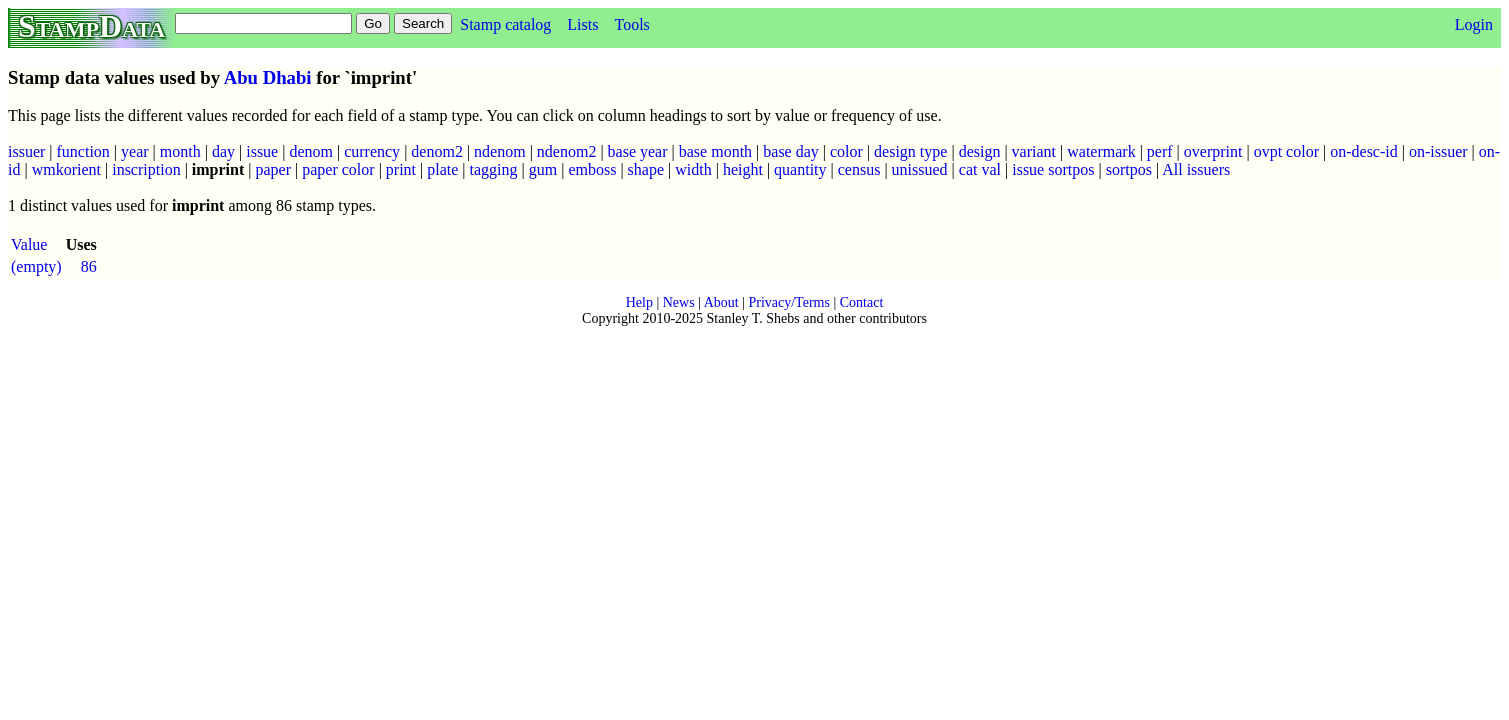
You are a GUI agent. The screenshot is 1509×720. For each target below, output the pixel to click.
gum (543, 169)
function (83, 151)
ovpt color (1286, 151)
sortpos (1129, 169)
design (980, 151)
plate (442, 169)
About (721, 302)
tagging (494, 169)
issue (262, 151)
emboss (592, 169)
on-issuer (1438, 151)
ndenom (500, 151)
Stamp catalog (505, 24)
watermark (1101, 151)
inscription (146, 169)
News (679, 302)
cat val (980, 169)
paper (273, 169)
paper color (338, 169)
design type (910, 151)
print (401, 169)
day (223, 151)
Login (1474, 24)
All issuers (1196, 169)
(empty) (36, 266)
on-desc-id (1364, 151)
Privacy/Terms (788, 302)
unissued (920, 169)
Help (639, 302)
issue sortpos (1053, 169)
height (743, 169)
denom (311, 151)
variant (1034, 151)
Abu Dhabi (268, 77)
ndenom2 (567, 151)
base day (791, 151)
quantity (800, 169)
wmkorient (66, 169)
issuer (26, 151)
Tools (631, 24)
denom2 (437, 151)
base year (638, 151)
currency (372, 151)
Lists (582, 24)
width (693, 169)
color (846, 151)
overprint (1213, 151)
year (135, 151)
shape (646, 169)
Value (29, 244)
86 (89, 266)
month (180, 151)
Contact (862, 302)
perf (1160, 151)
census (859, 169)
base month (715, 151)
